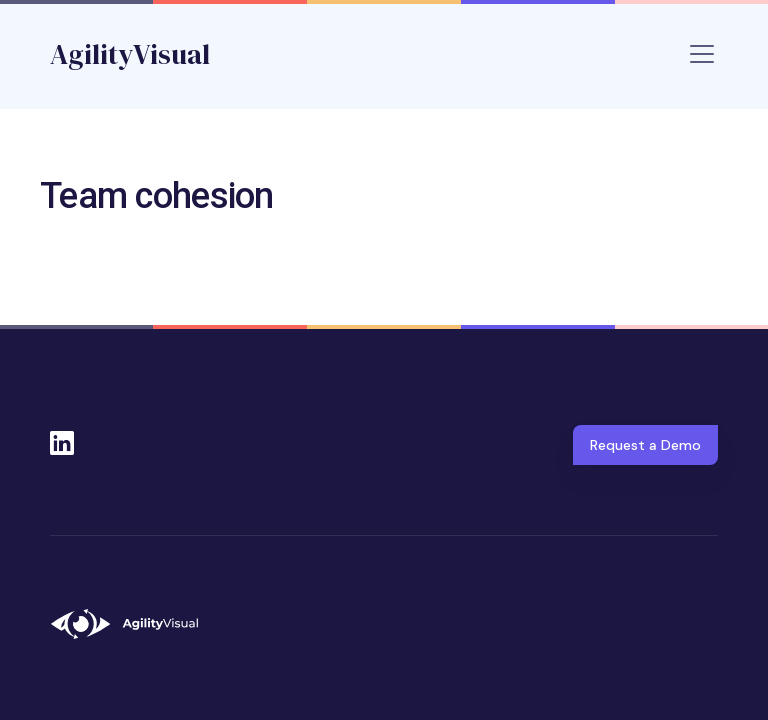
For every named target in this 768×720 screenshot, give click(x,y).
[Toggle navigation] (702, 54)
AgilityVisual (130, 54)
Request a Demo (645, 445)
